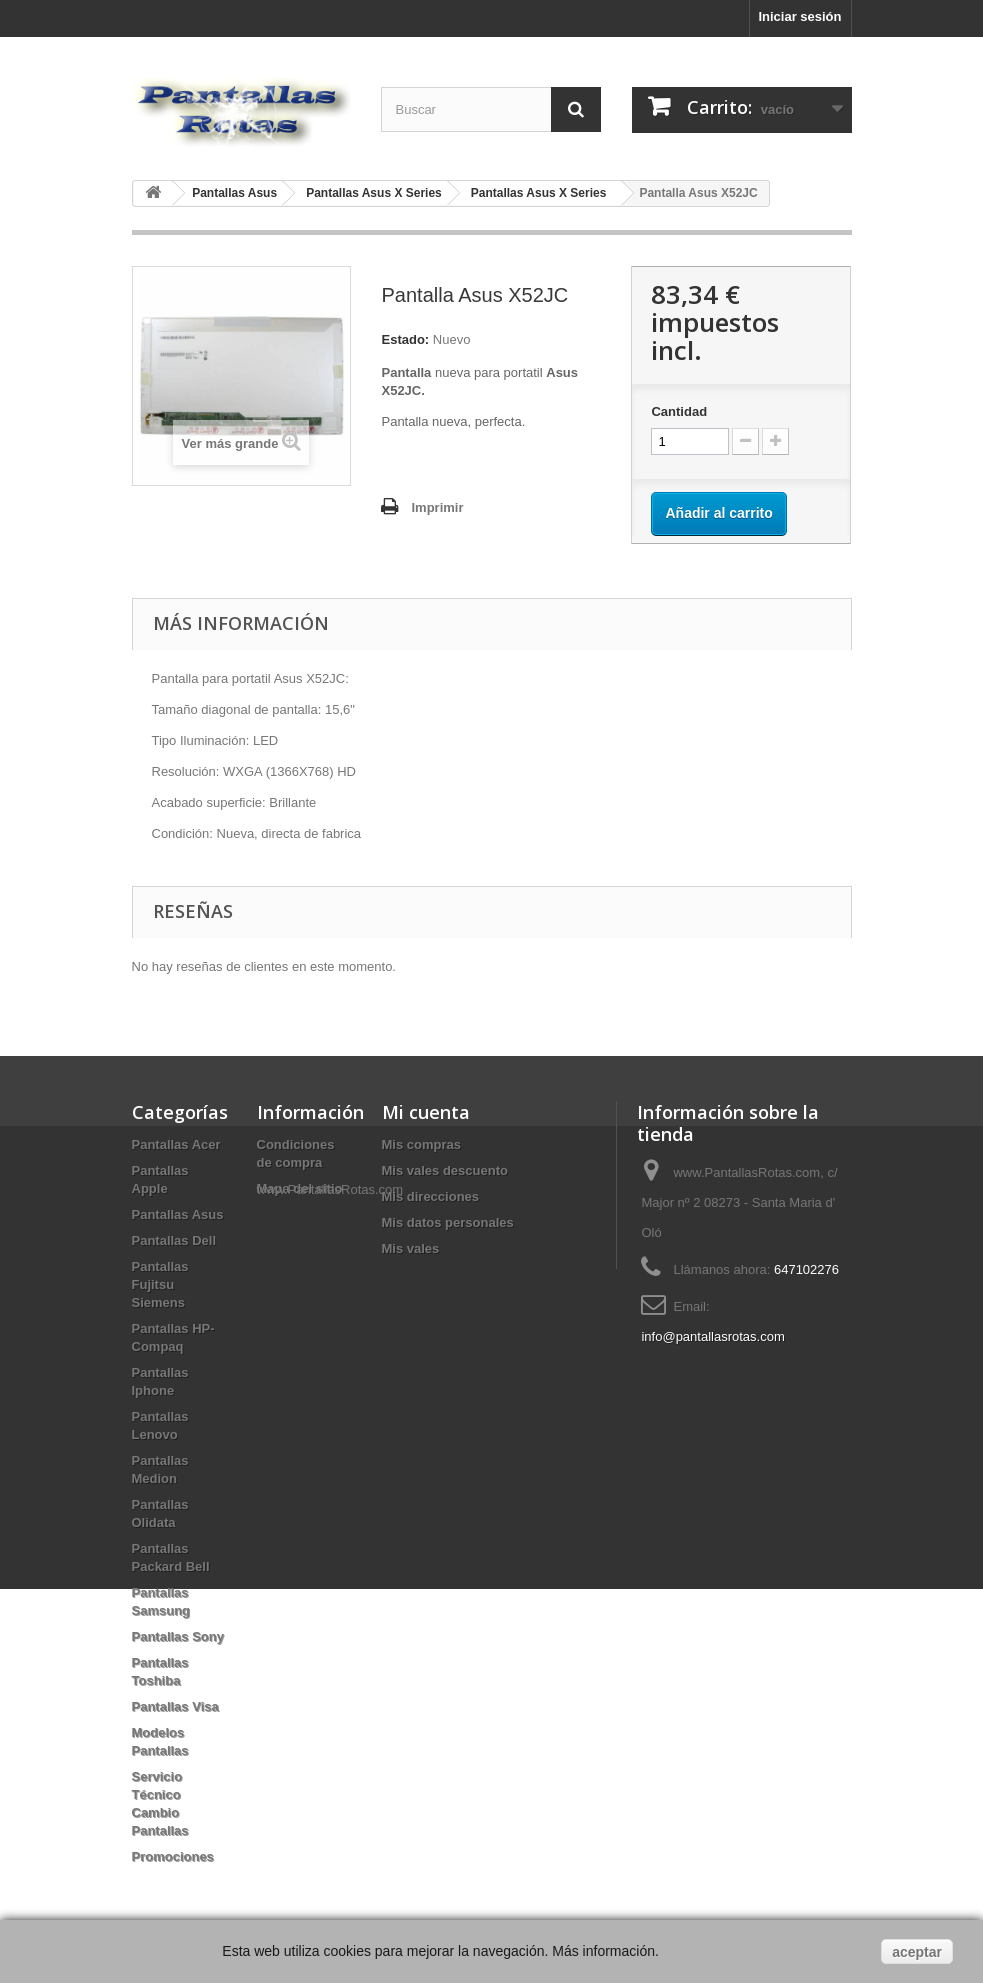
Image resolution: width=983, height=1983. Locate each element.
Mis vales (411, 1248)
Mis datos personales (448, 1222)
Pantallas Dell (174, 1240)
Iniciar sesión (799, 16)
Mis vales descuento (445, 1170)
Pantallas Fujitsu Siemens (160, 1284)
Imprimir (437, 507)
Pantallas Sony (178, 1636)
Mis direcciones (431, 1196)
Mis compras (421, 1144)
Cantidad (679, 411)
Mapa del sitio (300, 1188)
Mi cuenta (426, 1112)
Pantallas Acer (176, 1144)
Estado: (405, 339)
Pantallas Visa (175, 1706)
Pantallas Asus (178, 1214)
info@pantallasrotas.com (712, 1336)
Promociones (173, 1856)
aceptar (917, 1952)
